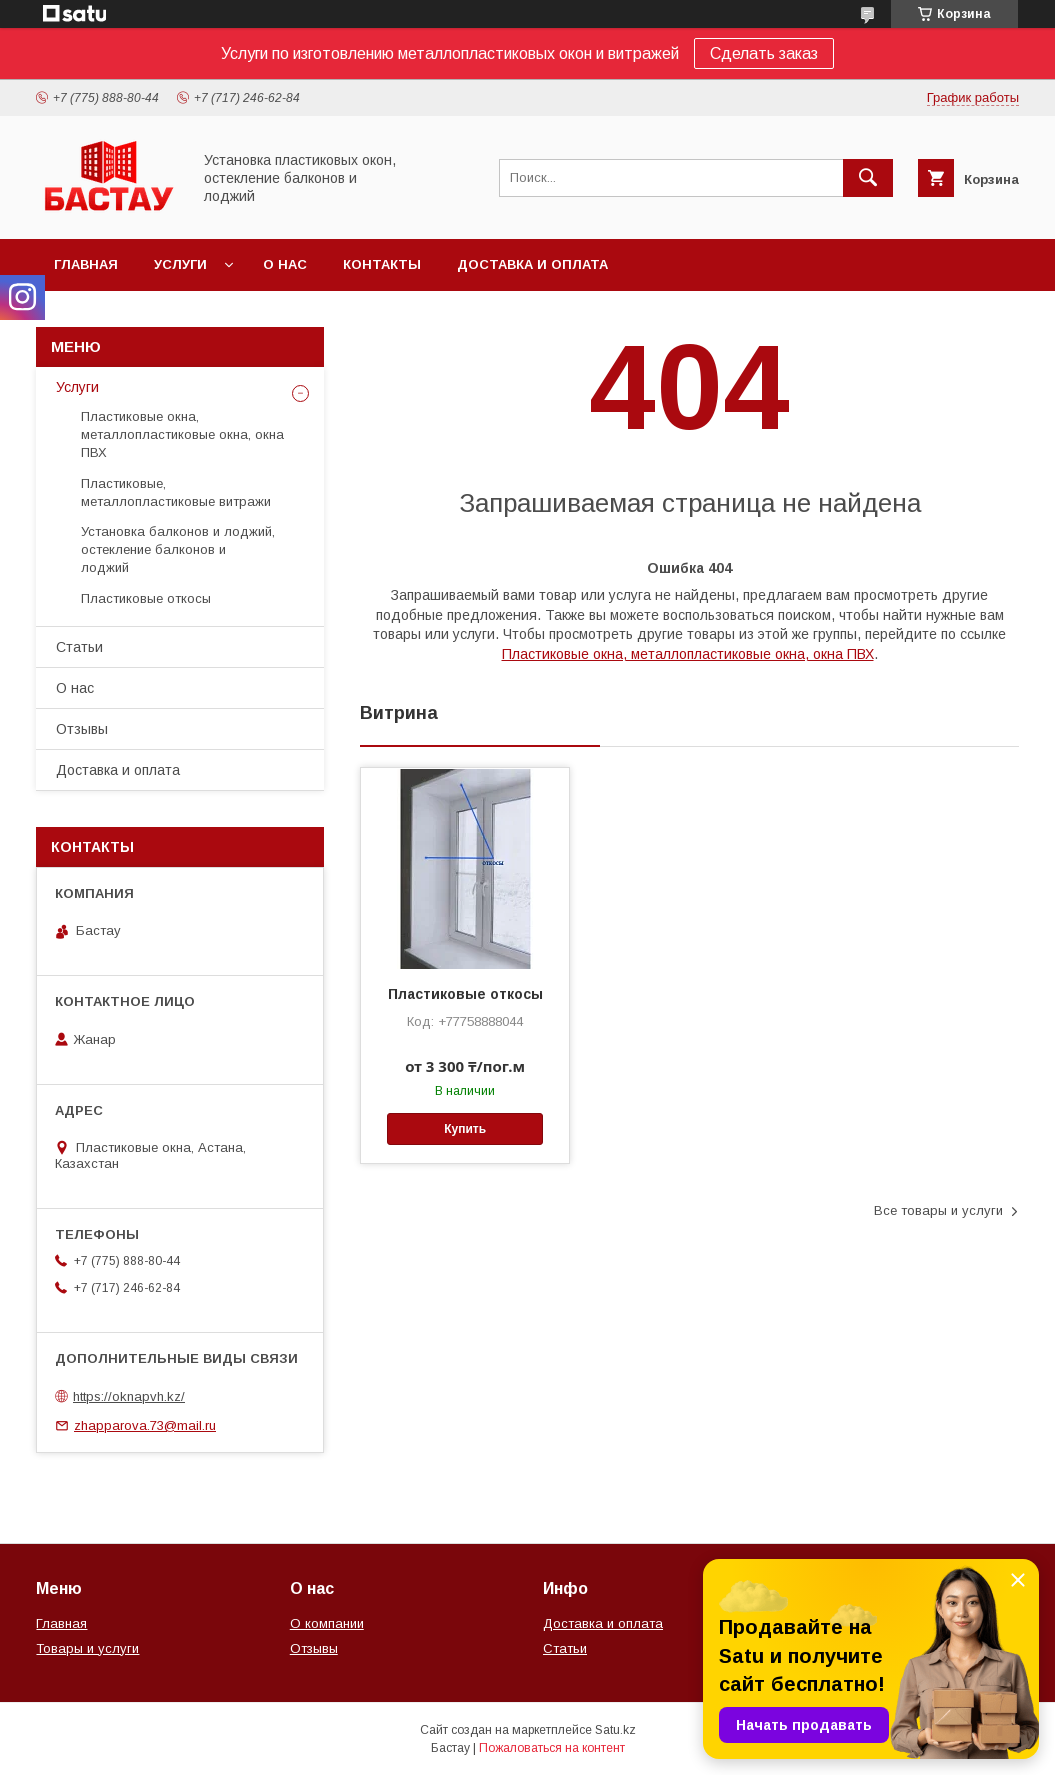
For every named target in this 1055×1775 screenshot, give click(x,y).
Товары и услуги (87, 1648)
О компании (327, 1623)
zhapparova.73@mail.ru (145, 1425)
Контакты (382, 264)
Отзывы (82, 729)
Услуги (180, 264)
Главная (86, 264)
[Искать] (868, 178)
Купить (465, 1129)
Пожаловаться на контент (552, 1748)
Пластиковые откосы (465, 994)
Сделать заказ (764, 53)
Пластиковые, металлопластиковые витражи (176, 492)
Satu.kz (615, 1730)
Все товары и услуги (938, 1210)
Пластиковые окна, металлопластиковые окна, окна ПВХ (688, 654)
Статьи (79, 647)
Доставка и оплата (532, 264)
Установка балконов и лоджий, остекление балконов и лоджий (178, 549)
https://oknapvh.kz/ (129, 1396)
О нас (285, 264)
